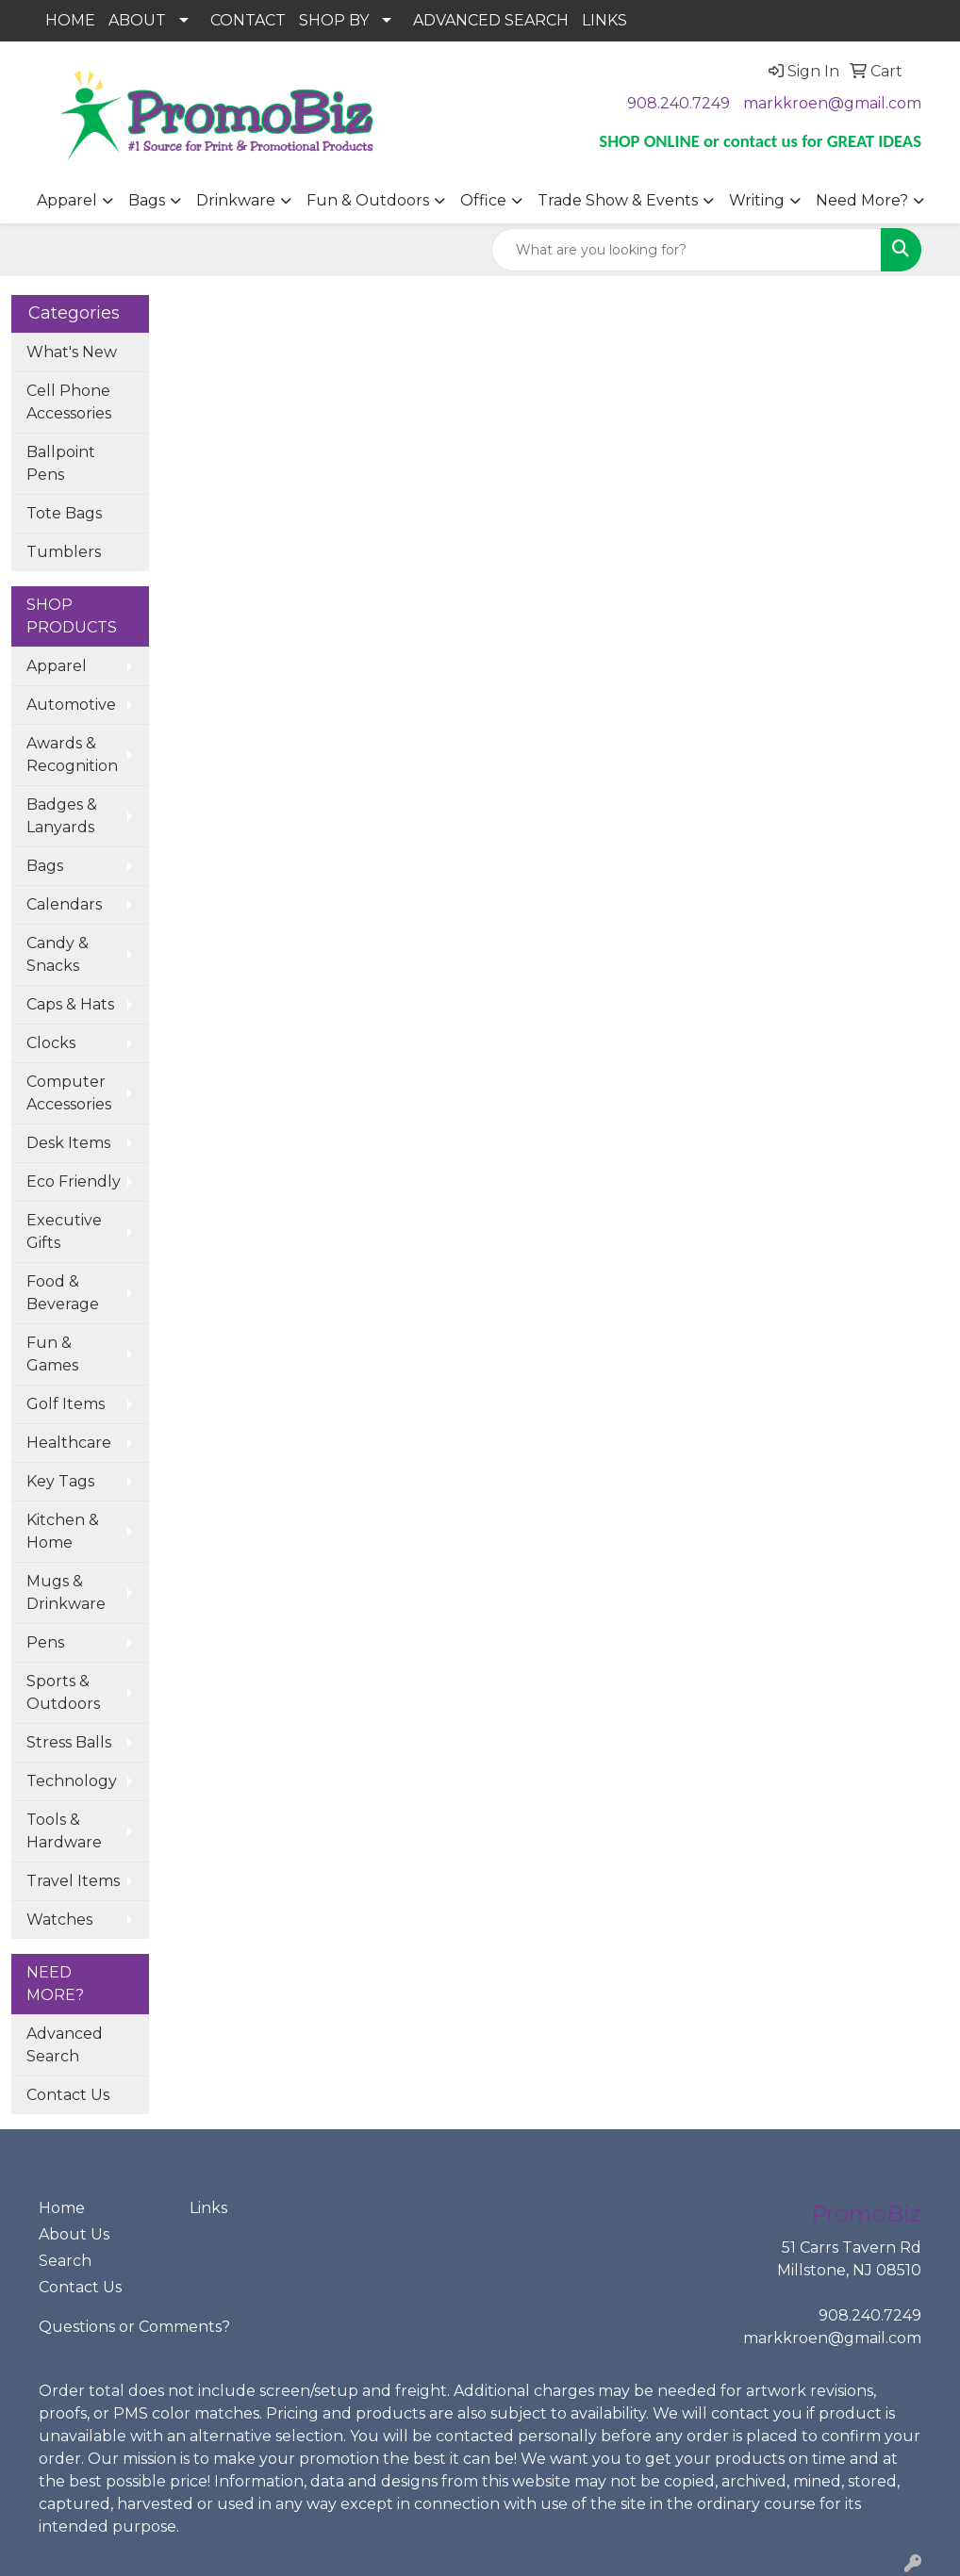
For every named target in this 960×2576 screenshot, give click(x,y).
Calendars (64, 904)
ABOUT (137, 20)
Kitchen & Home (62, 1531)
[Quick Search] (686, 249)
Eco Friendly (73, 1181)
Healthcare (68, 1443)
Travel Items (73, 1881)
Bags (146, 200)
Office (483, 200)
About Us (74, 2234)
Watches (59, 1919)
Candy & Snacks (57, 954)
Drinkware (235, 200)
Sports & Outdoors (63, 1692)
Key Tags (60, 1481)
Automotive (71, 705)
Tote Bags (64, 513)
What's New (71, 352)
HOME (70, 20)
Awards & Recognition (72, 754)
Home (62, 2208)
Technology (71, 1781)
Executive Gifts (64, 1231)
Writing (757, 200)
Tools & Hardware (64, 1831)
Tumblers (63, 552)
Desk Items (68, 1143)
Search (65, 2261)
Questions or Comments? (134, 2327)
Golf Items (65, 1404)
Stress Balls (68, 1742)
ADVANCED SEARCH (491, 20)
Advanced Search (64, 2045)
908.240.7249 (678, 103)
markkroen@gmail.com (832, 103)
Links (208, 2208)
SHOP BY (334, 20)
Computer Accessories (68, 1093)
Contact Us (67, 2095)
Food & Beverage (62, 1292)
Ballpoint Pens (60, 463)
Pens (45, 1642)
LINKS (604, 20)
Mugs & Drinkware (66, 1592)
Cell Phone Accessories (68, 402)
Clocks (50, 1043)
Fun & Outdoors (367, 200)
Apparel (67, 200)
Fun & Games (52, 1354)
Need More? (862, 200)
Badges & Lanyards (61, 816)
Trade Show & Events (618, 200)
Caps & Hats (70, 1004)
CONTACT (248, 20)
